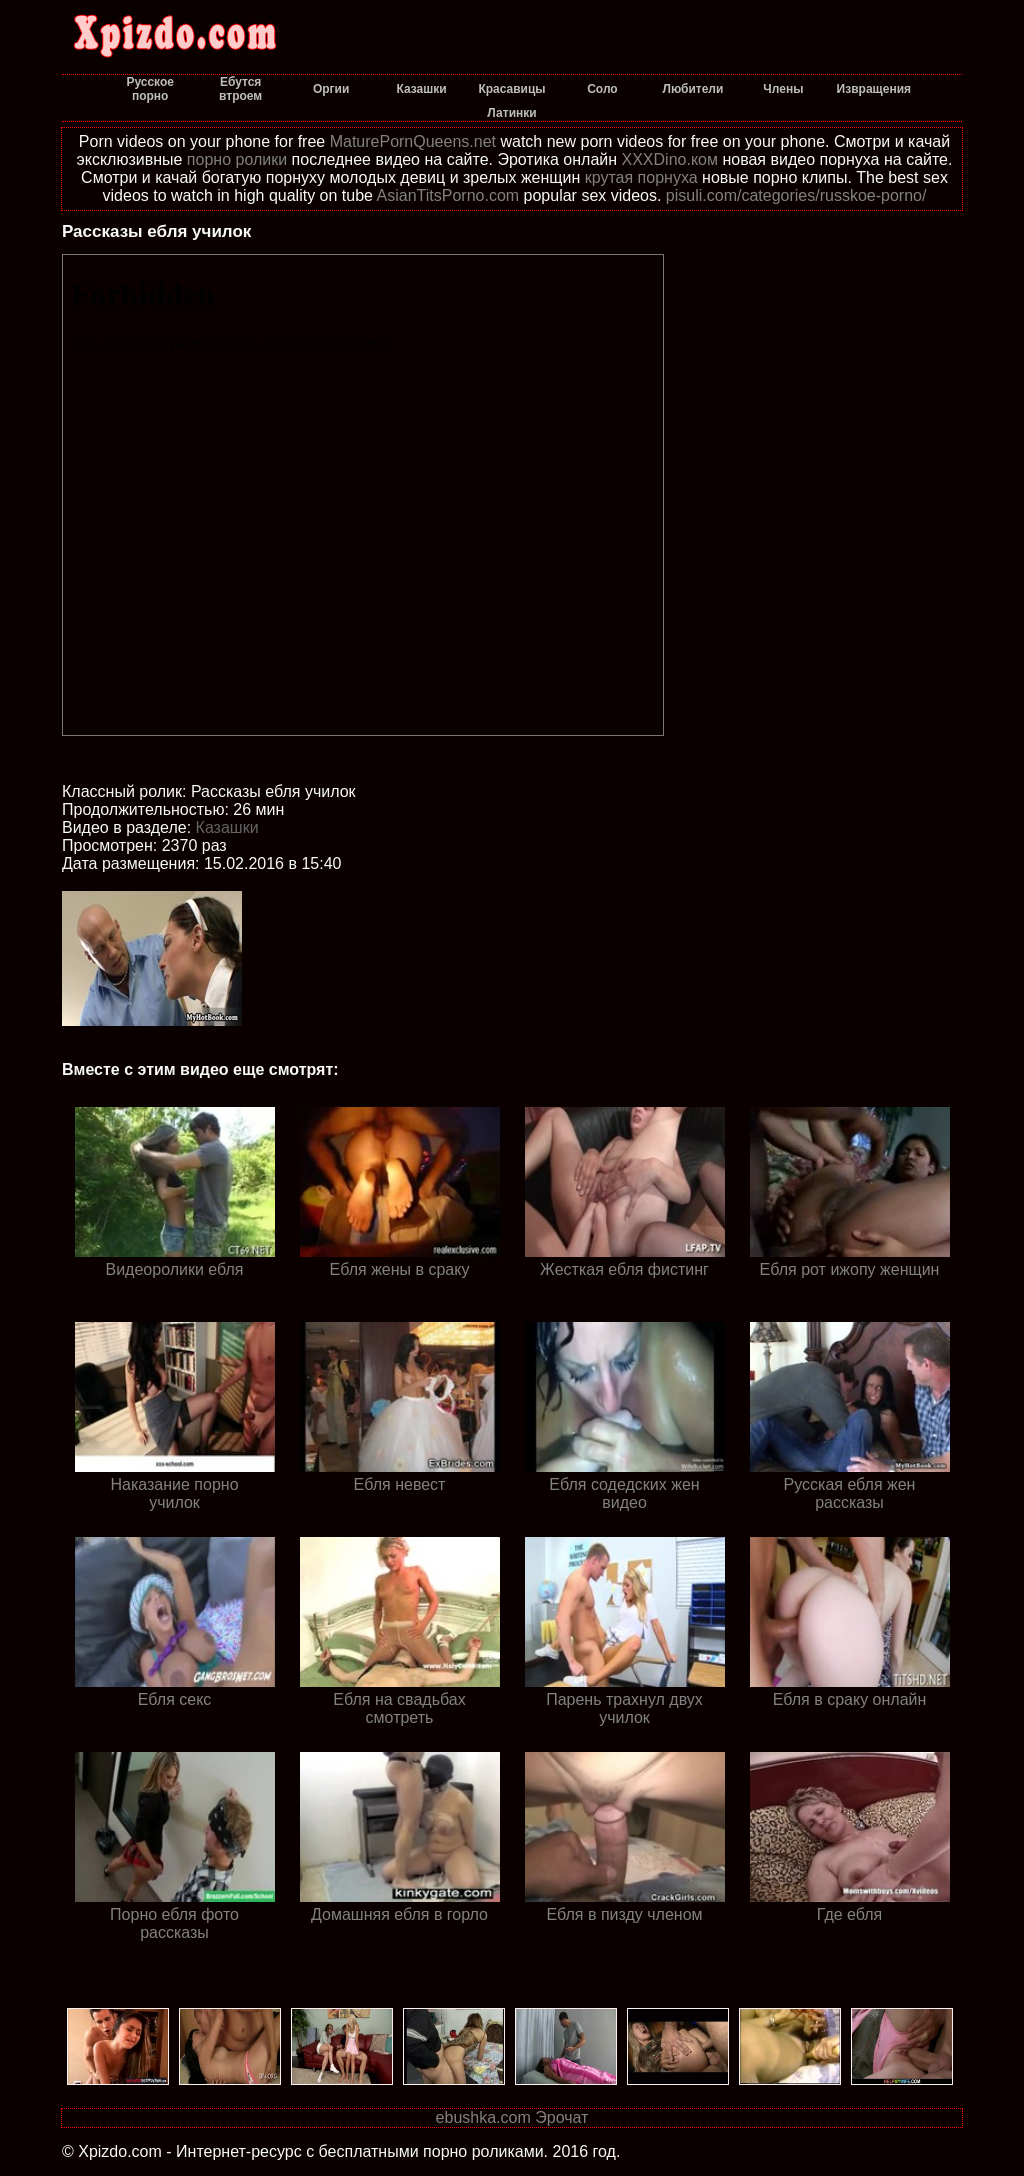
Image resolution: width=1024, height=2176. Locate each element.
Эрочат (561, 2117)
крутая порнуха (641, 177)
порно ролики (237, 159)
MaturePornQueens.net (413, 141)
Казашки (227, 827)
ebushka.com (483, 2117)
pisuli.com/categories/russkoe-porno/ (796, 195)
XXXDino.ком (670, 159)
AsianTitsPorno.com (448, 195)
